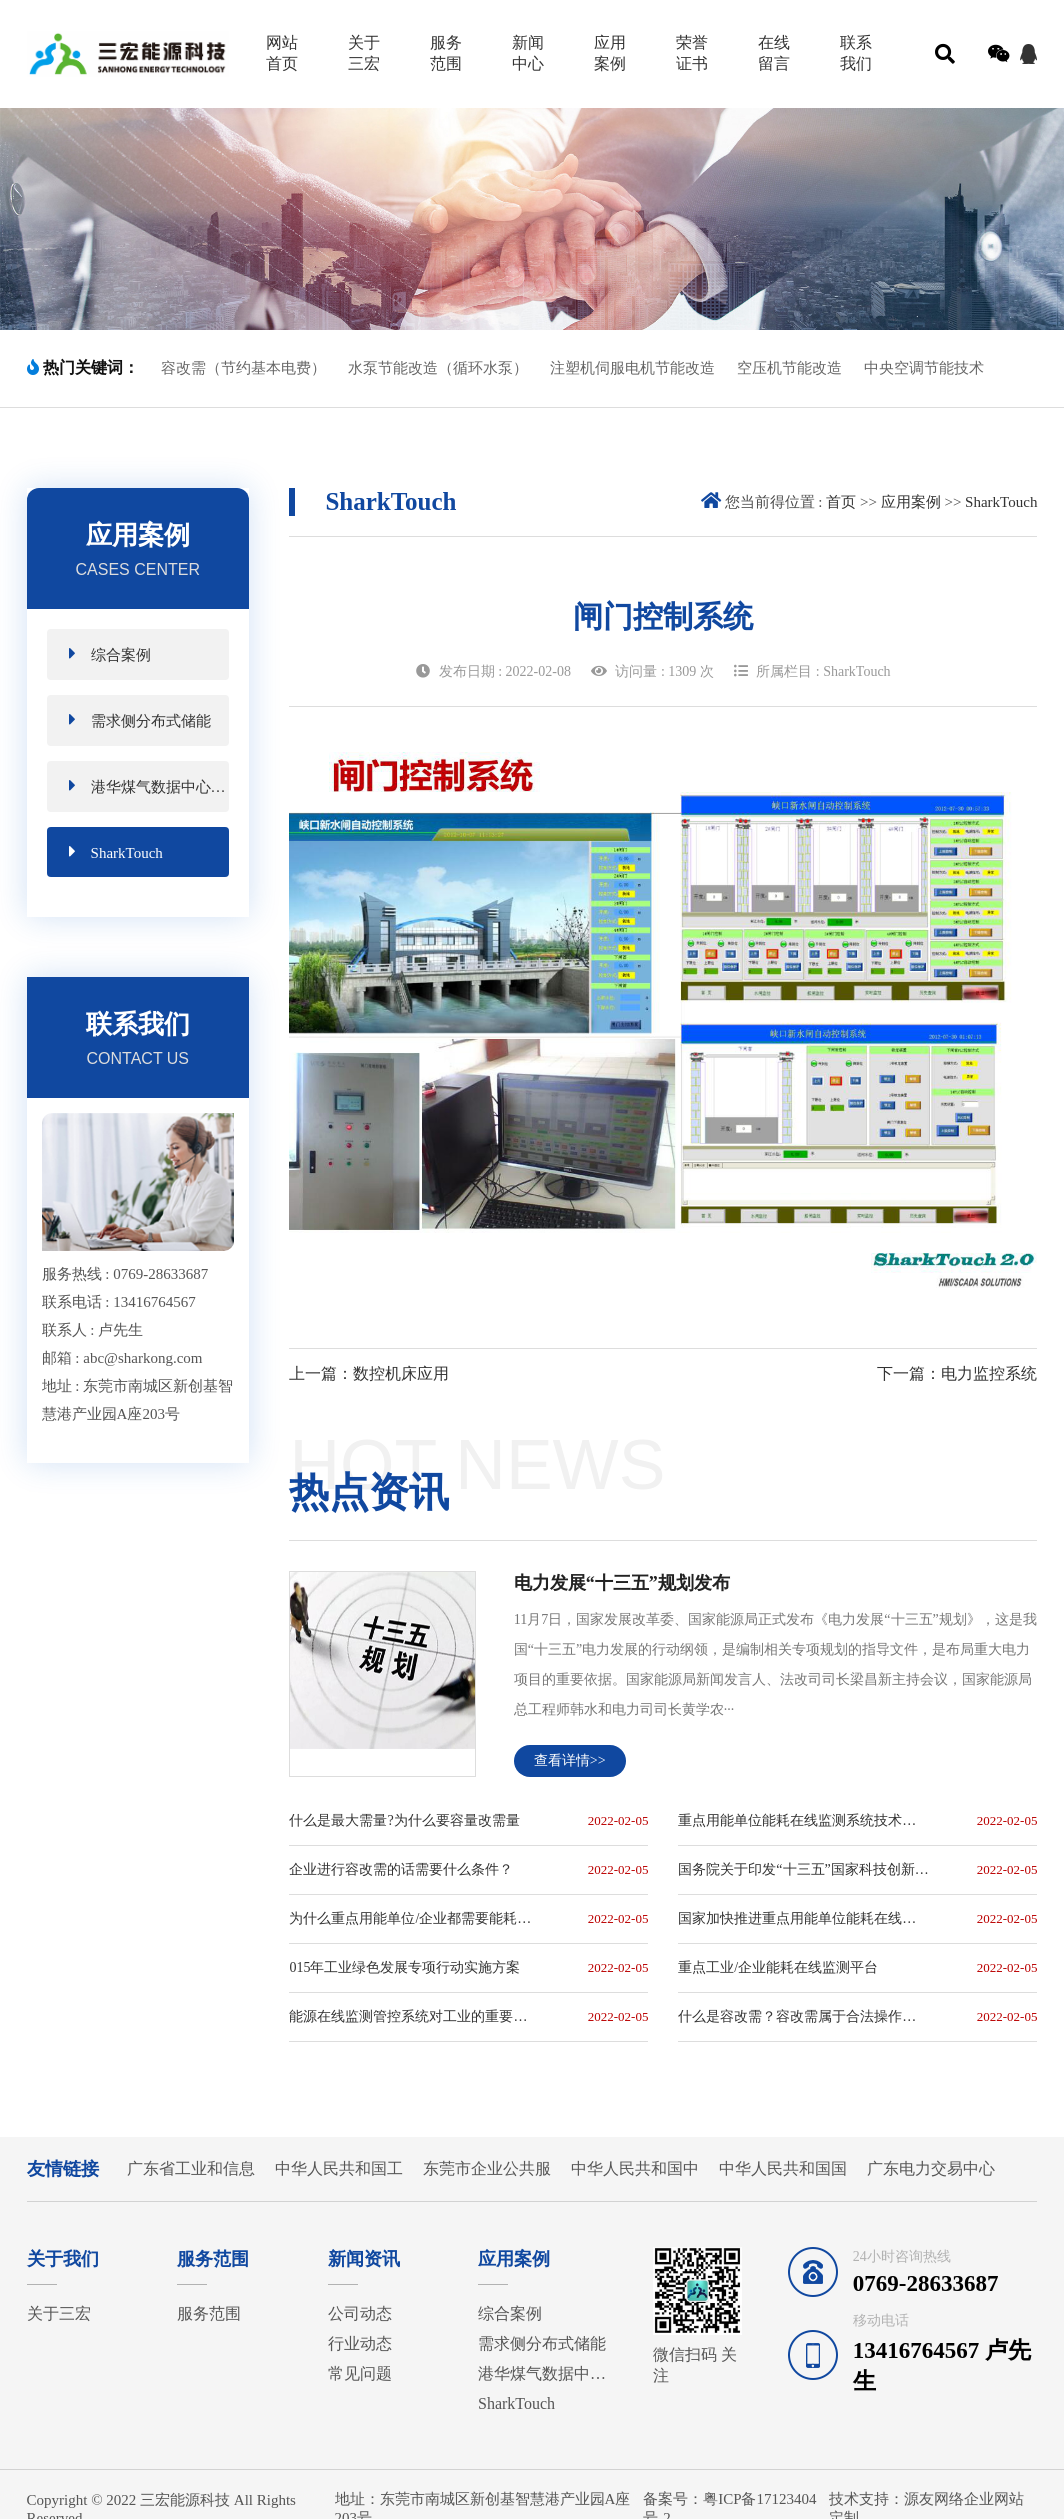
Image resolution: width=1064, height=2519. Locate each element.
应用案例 (610, 53)
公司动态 (360, 2313)
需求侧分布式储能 (140, 719)
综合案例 (110, 653)
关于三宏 (364, 53)
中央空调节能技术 (924, 368)
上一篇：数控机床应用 (369, 1373)
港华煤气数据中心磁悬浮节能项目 (149, 785)
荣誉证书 (692, 53)
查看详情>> (570, 1760)
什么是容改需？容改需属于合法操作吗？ (803, 2016)
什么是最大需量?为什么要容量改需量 (404, 1820)
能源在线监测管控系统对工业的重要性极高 (414, 2016)
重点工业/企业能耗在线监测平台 (778, 1967)
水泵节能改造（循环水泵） (438, 368)
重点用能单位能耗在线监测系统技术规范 (803, 1820)
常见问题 (360, 2373)
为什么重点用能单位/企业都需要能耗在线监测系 (414, 1918)
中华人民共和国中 (635, 2168)
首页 (841, 502)
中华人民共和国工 (339, 2168)
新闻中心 (528, 53)
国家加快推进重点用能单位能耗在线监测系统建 (803, 1918)
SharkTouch (116, 851)
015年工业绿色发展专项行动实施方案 (404, 1967)
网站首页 (282, 53)
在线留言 (774, 53)
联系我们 (856, 53)
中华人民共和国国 (783, 2168)
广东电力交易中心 (931, 2168)
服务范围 (446, 53)
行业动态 (360, 2343)
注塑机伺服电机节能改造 (632, 368)
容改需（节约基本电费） (243, 368)
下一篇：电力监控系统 (957, 1373)
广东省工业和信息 (191, 2168)
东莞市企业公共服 (487, 2168)
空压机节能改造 (789, 368)
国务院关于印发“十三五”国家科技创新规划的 (803, 1869)
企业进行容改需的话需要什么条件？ (401, 1869)
